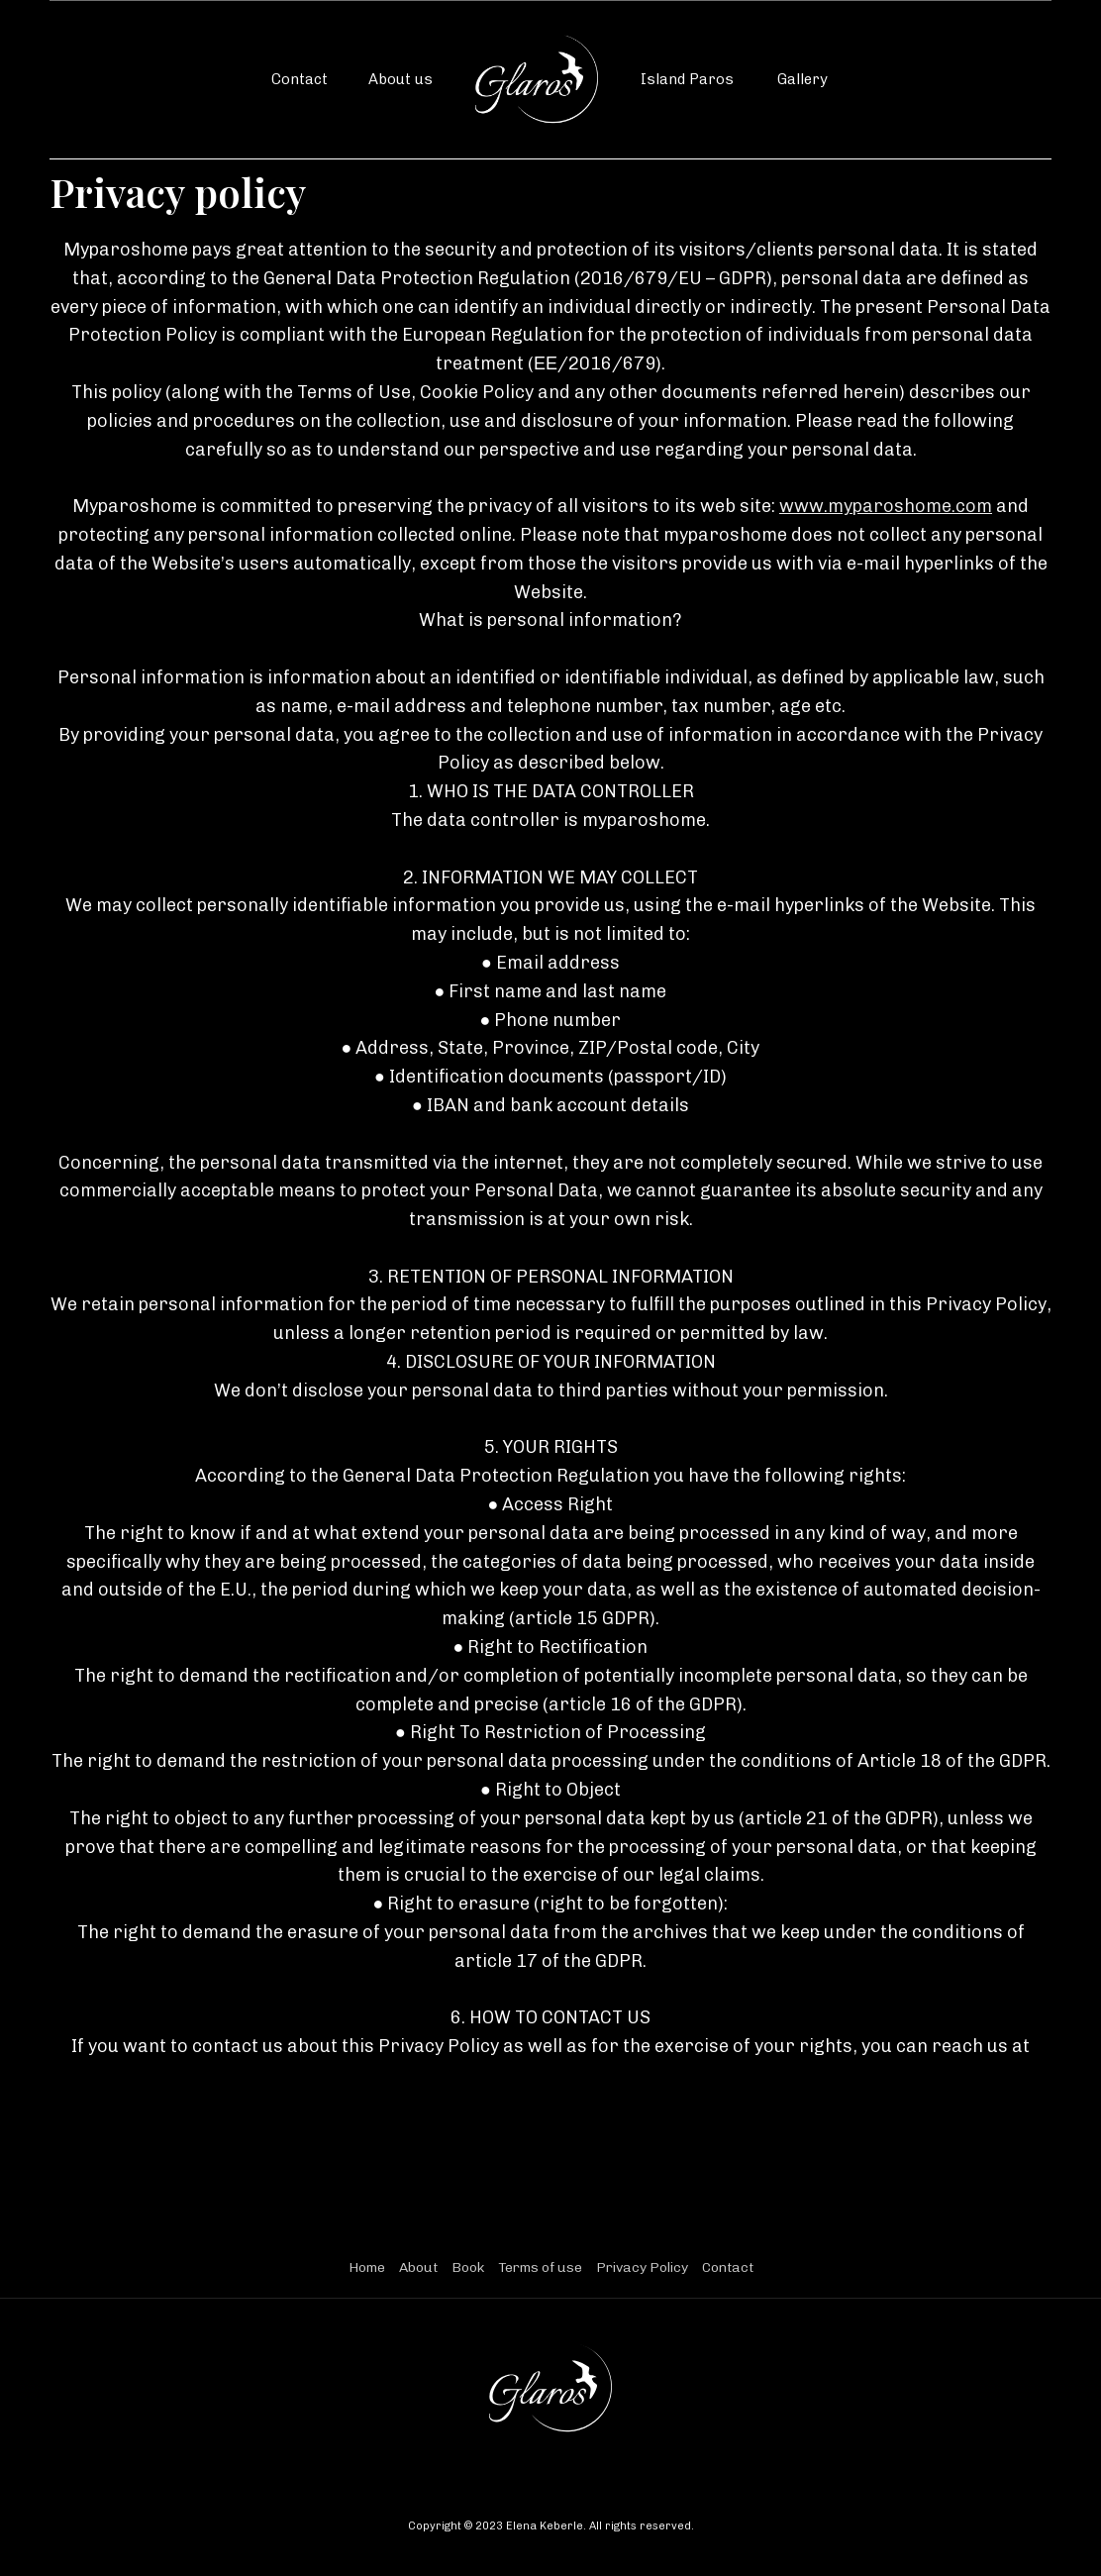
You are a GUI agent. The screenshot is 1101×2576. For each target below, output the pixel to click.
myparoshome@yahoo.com (550, 2075)
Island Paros (687, 79)
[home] (536, 79)
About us (400, 79)
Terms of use (540, 2267)
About (418, 2267)
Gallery (802, 79)
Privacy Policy (642, 2267)
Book (467, 2267)
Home (367, 2267)
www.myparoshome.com (885, 506)
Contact (299, 79)
